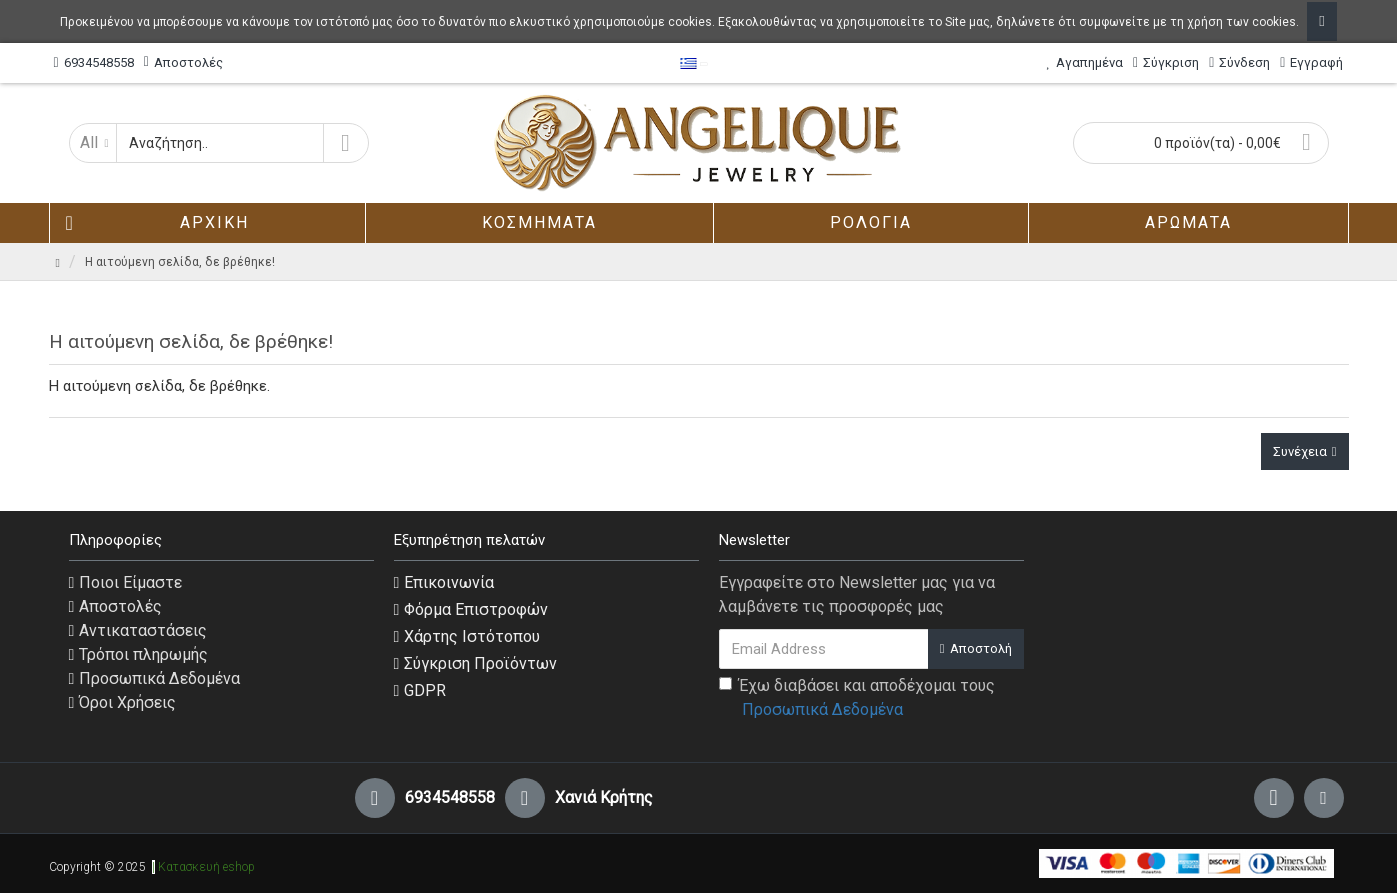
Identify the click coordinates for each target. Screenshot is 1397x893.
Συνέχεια (1300, 451)
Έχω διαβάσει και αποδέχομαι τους (857, 699)
